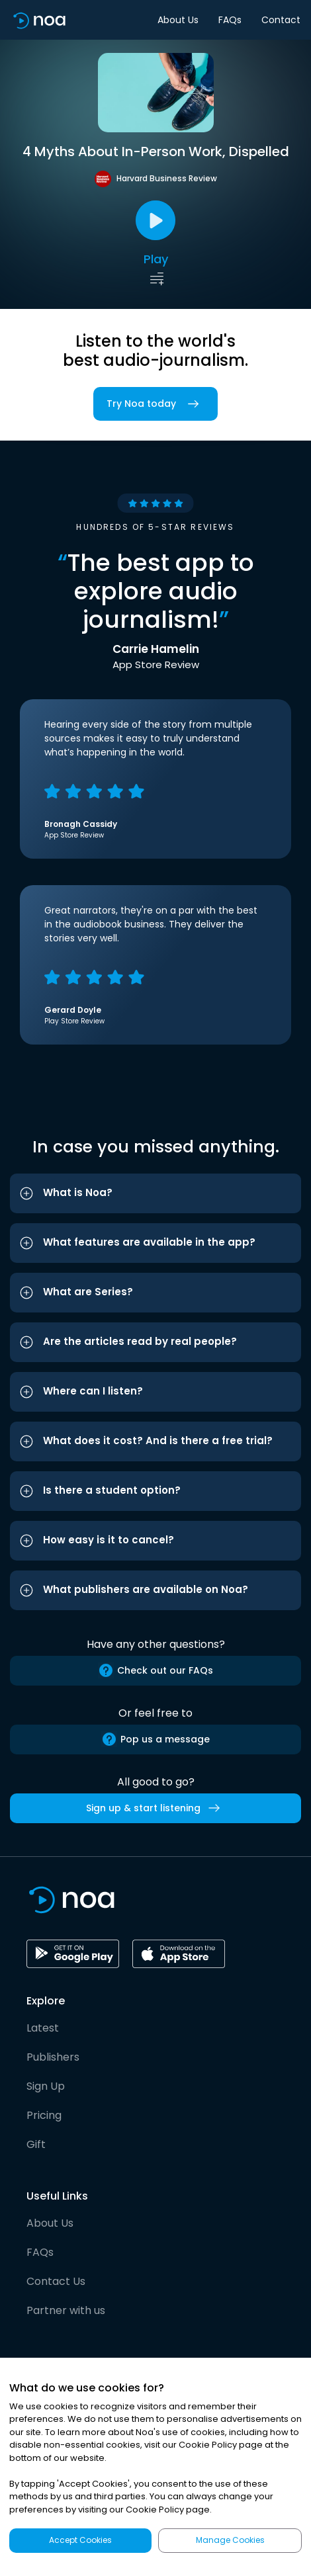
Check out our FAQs (155, 1670)
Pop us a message (155, 1739)
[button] (155, 1193)
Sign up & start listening (155, 1808)
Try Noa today (155, 404)
